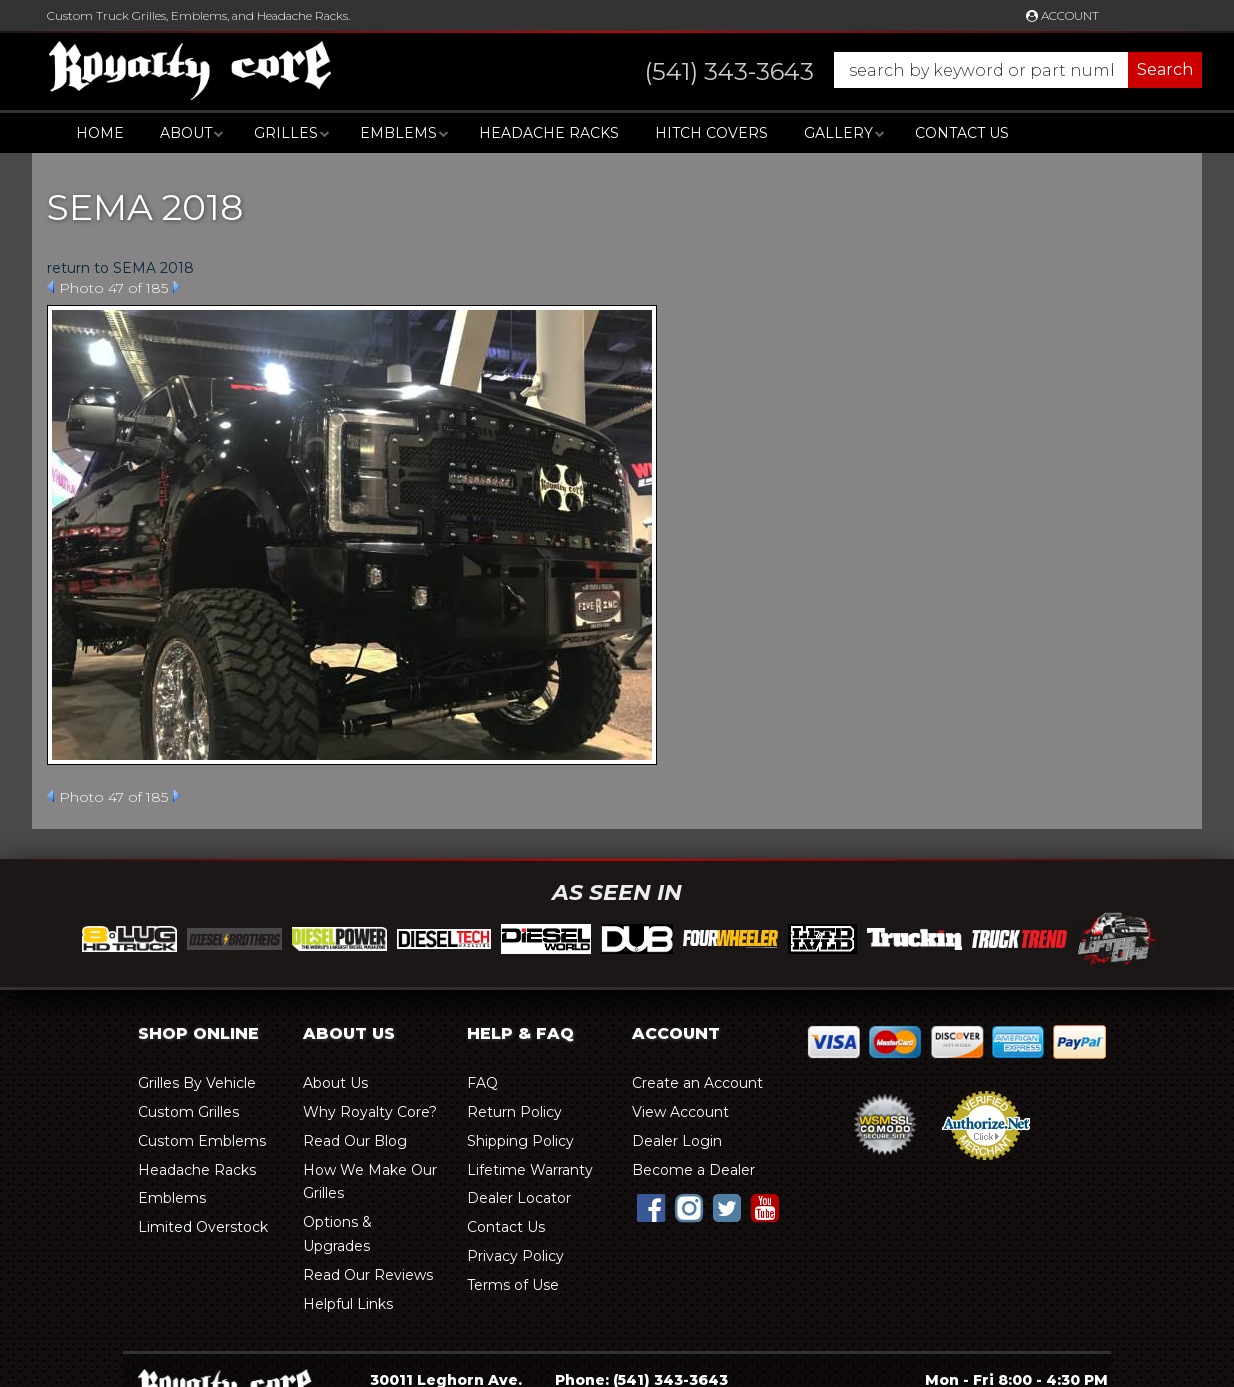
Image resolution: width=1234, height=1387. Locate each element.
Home (100, 133)
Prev (50, 287)
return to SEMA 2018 (120, 268)
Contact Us (962, 133)
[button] (903, 70)
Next (176, 287)
